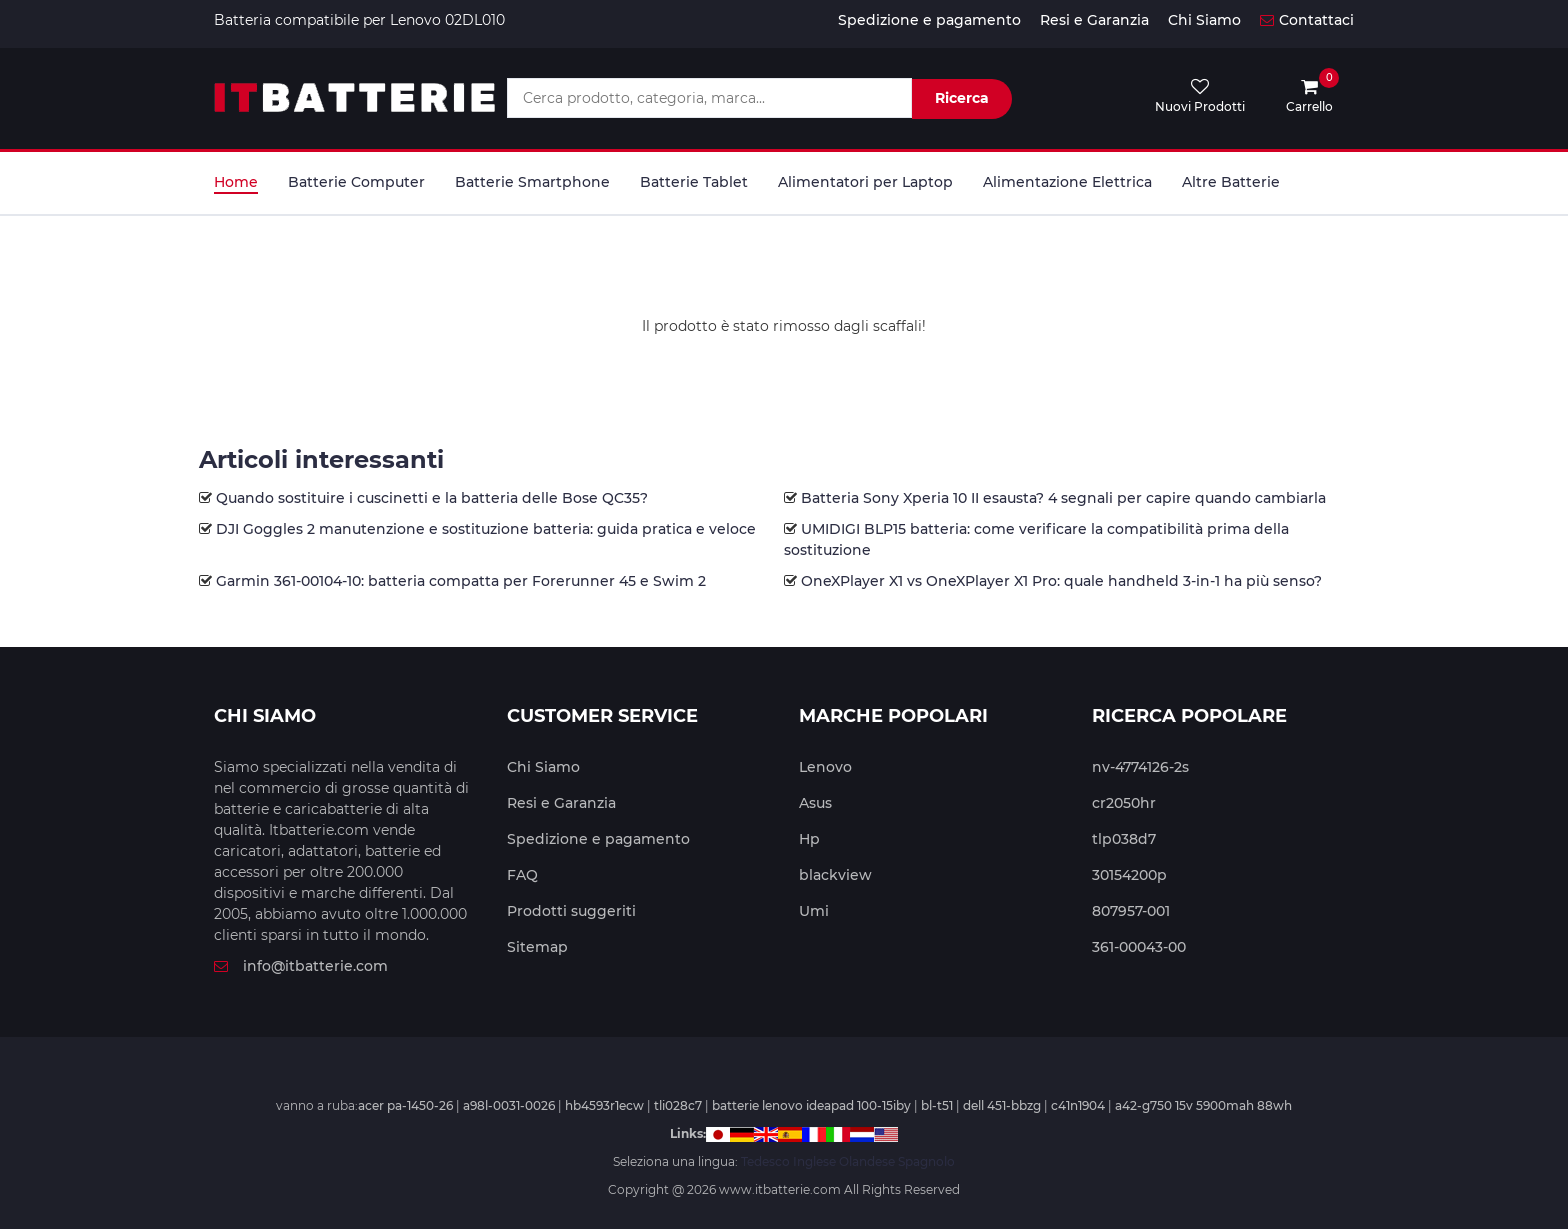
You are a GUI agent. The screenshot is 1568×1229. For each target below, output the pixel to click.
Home (236, 182)
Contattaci (1307, 20)
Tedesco (765, 1161)
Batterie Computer (356, 182)
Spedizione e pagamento (929, 20)
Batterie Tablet (694, 182)
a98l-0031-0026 (509, 1105)
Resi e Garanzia (1094, 20)
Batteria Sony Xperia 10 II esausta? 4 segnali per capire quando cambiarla (1063, 498)
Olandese (867, 1161)
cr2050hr (1124, 803)
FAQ (522, 875)
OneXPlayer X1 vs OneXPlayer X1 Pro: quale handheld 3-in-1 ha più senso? (1061, 581)
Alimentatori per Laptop (865, 182)
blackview (835, 875)
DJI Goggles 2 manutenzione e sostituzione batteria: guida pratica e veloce (486, 529)
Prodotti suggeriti (571, 911)
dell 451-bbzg (1002, 1105)
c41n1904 (1078, 1105)
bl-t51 (937, 1105)
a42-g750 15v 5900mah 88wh (1203, 1105)
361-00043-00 (1139, 947)
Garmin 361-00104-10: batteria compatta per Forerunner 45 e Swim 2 (461, 581)
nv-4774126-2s (1140, 767)
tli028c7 (678, 1105)
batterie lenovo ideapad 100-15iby (811, 1105)
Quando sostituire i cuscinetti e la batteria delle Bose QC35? (432, 498)
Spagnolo (926, 1161)
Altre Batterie (1231, 182)
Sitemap (537, 947)
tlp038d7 (1124, 839)
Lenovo (825, 767)
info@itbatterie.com (301, 966)
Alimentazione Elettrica (1067, 182)
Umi (814, 911)
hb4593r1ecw (604, 1105)
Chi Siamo (1204, 20)
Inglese (814, 1161)
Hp (809, 839)
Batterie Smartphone (532, 182)
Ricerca (962, 98)
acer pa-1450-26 (405, 1105)
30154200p (1129, 875)
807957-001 (1131, 911)
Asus (815, 803)
